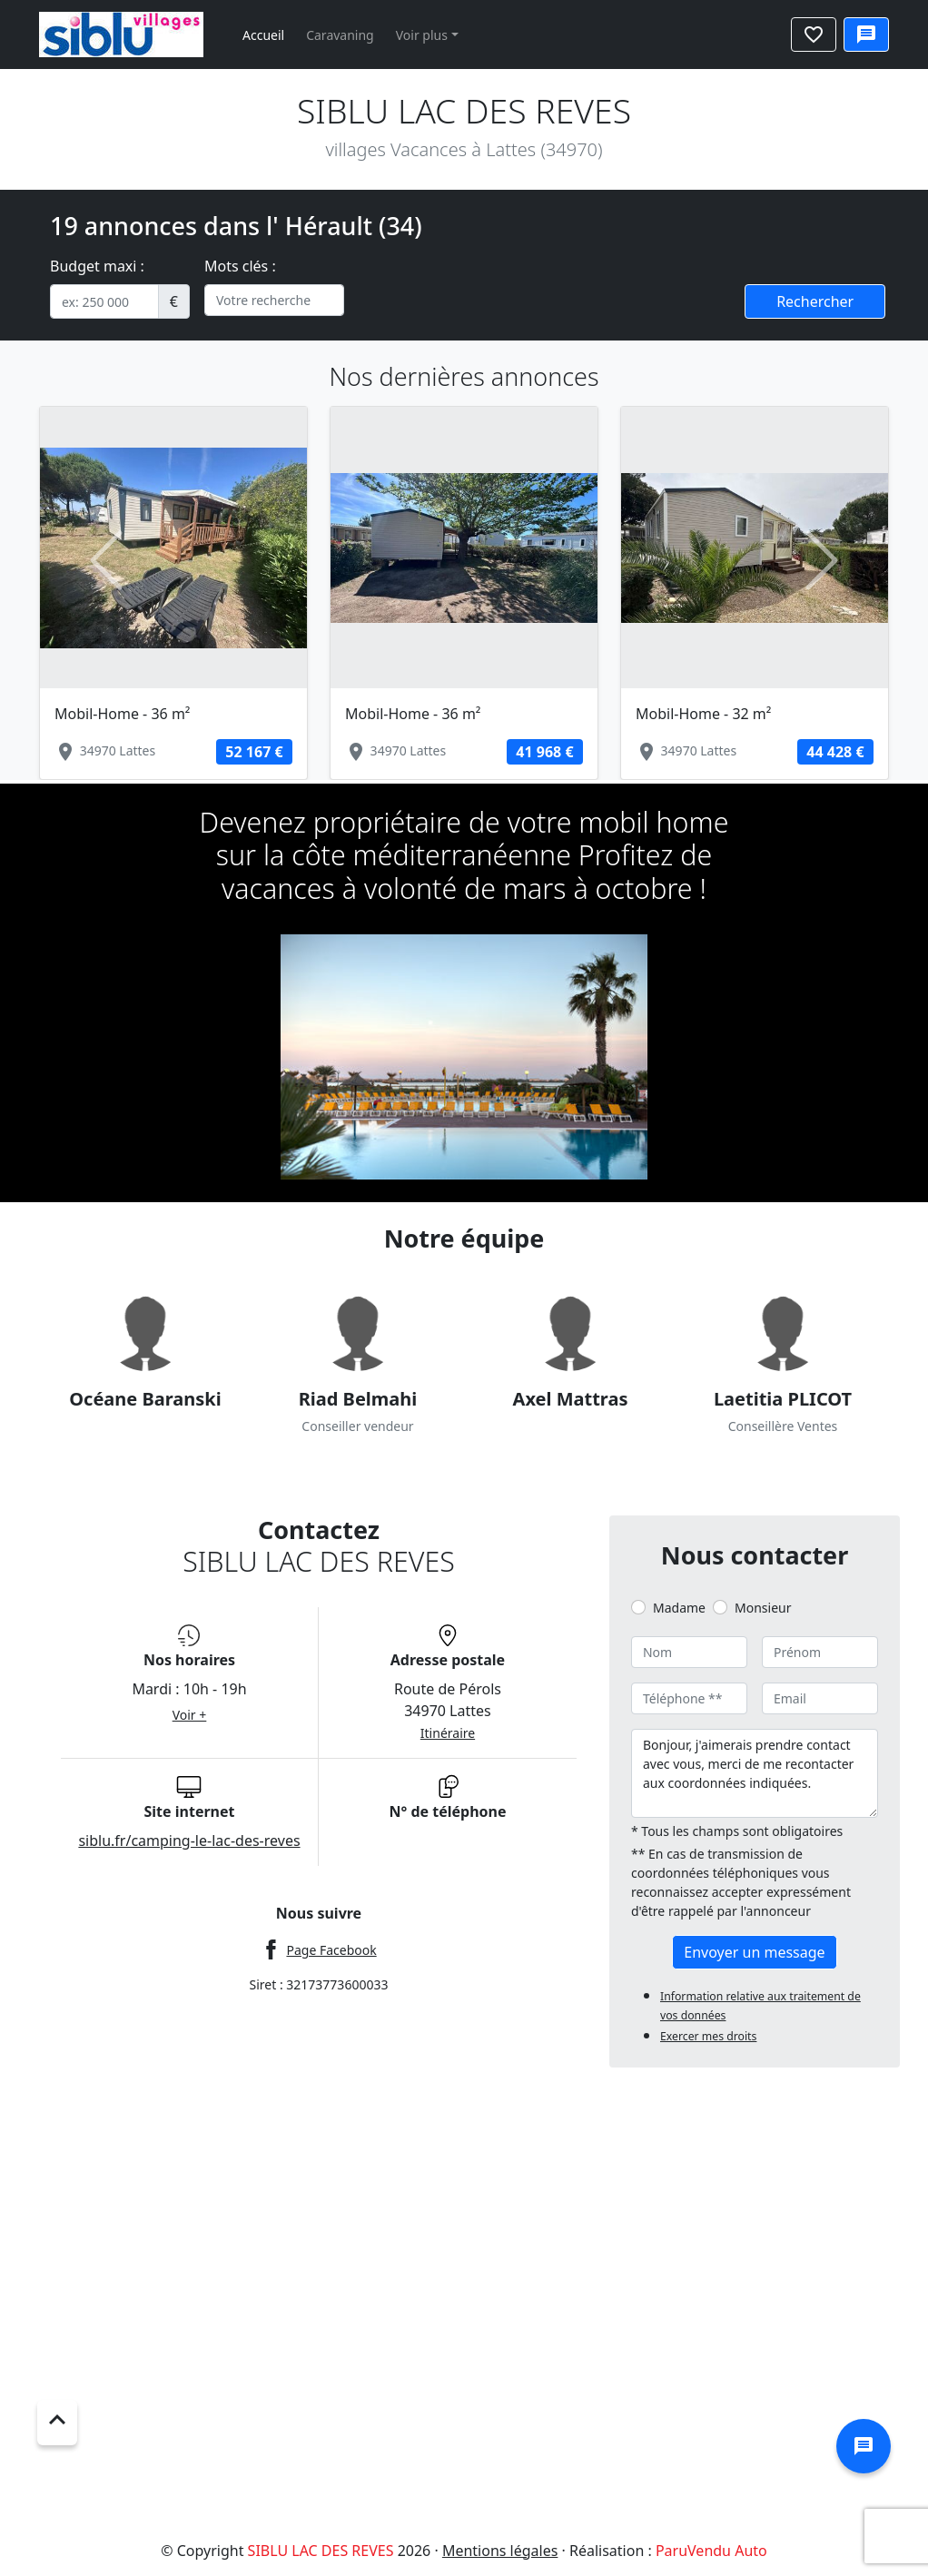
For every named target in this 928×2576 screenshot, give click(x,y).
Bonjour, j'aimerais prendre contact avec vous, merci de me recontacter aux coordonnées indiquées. (754, 1773)
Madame (679, 1607)
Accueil (263, 35)
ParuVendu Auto (711, 2551)
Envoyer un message (754, 1952)
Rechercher (815, 301)
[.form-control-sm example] (104, 301)
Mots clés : (240, 266)
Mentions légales (500, 2551)
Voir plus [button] (422, 35)
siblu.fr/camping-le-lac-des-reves (189, 1841)
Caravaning (340, 35)
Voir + (190, 1714)
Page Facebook (331, 1950)
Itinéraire (447, 1733)
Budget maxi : (97, 266)
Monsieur (763, 1607)
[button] (106, 560)
